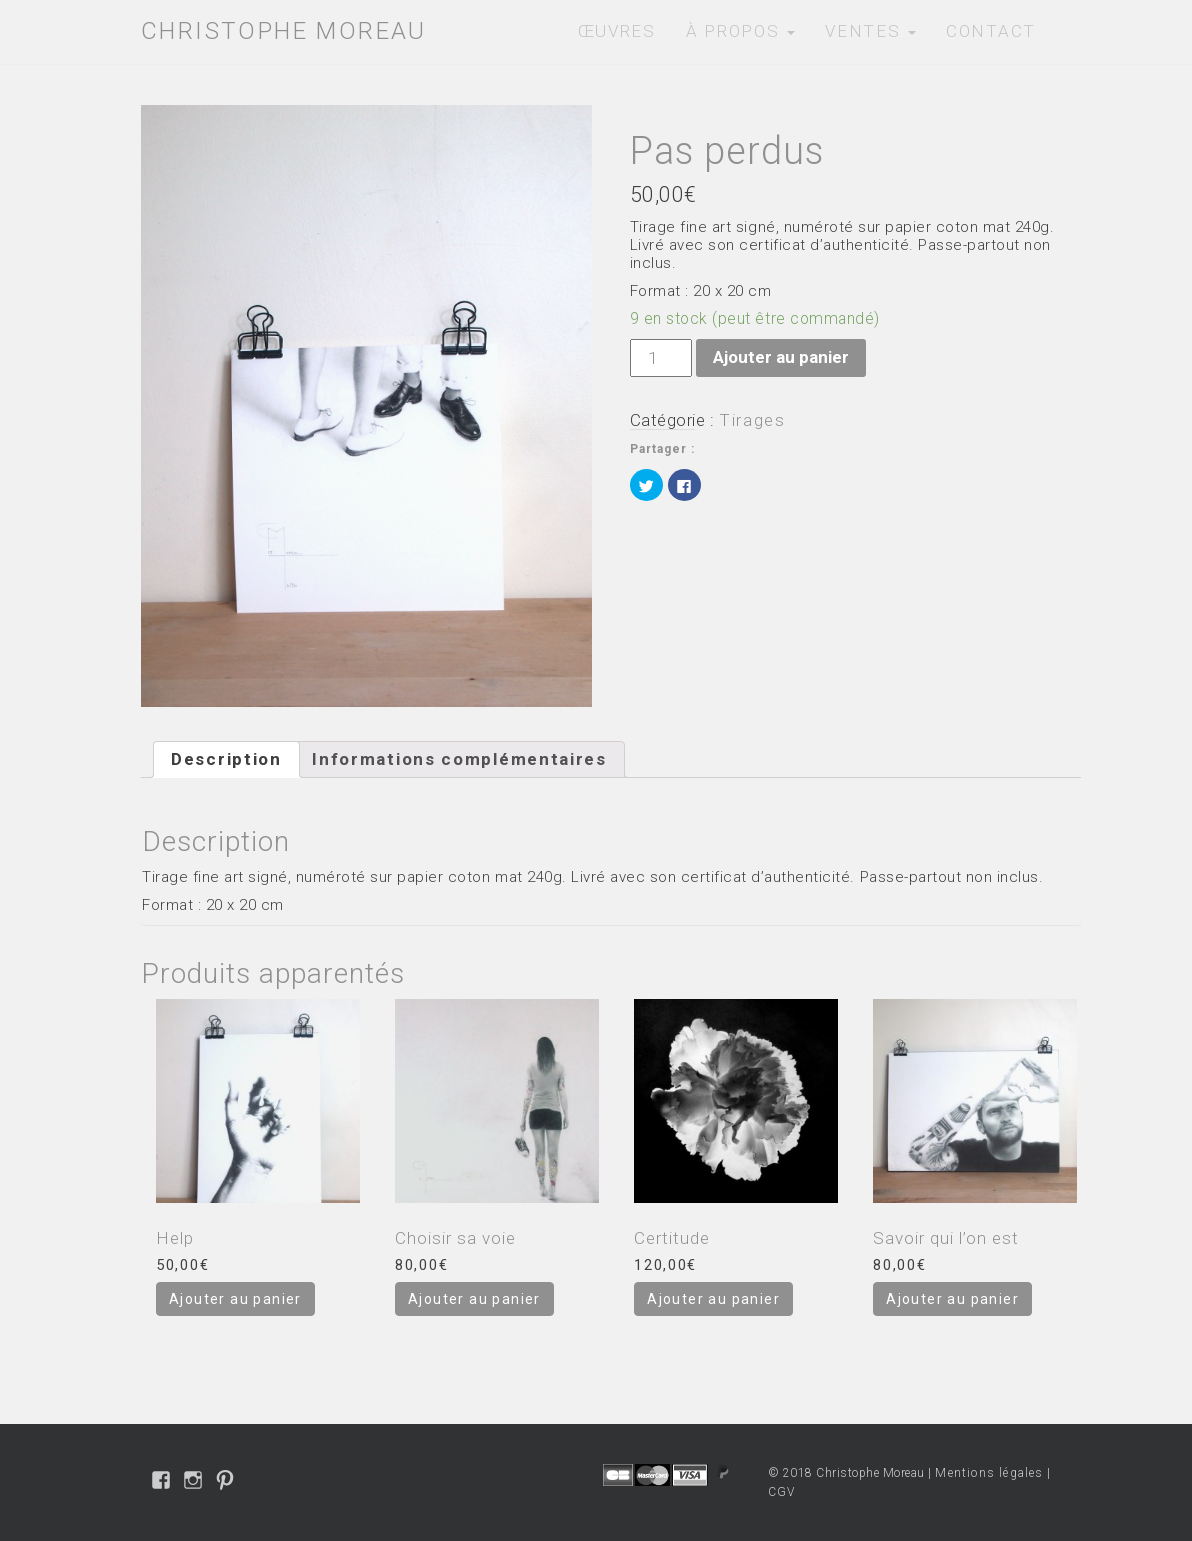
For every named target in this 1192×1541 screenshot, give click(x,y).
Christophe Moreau (284, 31)
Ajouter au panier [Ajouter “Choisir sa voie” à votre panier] (474, 1299)
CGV (782, 1492)
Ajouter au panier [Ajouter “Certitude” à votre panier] (713, 1299)
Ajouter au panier (781, 357)
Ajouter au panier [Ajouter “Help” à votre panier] (235, 1299)
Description (226, 759)
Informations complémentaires (459, 759)
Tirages (752, 420)
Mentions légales (989, 1473)
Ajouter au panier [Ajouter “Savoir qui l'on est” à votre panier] (952, 1299)
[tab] (226, 760)
